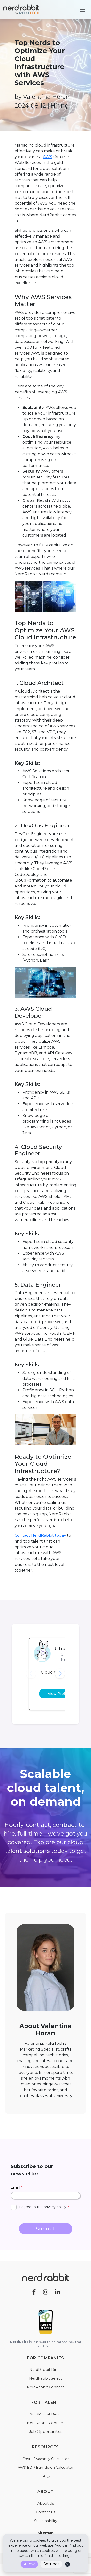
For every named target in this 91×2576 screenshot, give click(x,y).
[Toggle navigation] (82, 9)
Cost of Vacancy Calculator (45, 2459)
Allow (29, 2564)
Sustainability (45, 2521)
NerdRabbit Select (45, 2378)
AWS (47, 156)
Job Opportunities (45, 2431)
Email (16, 2187)
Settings (51, 2564)
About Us (45, 2503)
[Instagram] (46, 2291)
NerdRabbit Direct (45, 2370)
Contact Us (45, 2512)
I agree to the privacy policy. (44, 2207)
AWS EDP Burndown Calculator (46, 2467)
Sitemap (46, 2533)
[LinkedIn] (57, 2291)
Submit (45, 2229)
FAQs (45, 2476)
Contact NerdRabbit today (40, 1535)
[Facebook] (34, 2291)
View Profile (58, 1693)
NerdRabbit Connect (45, 2387)
